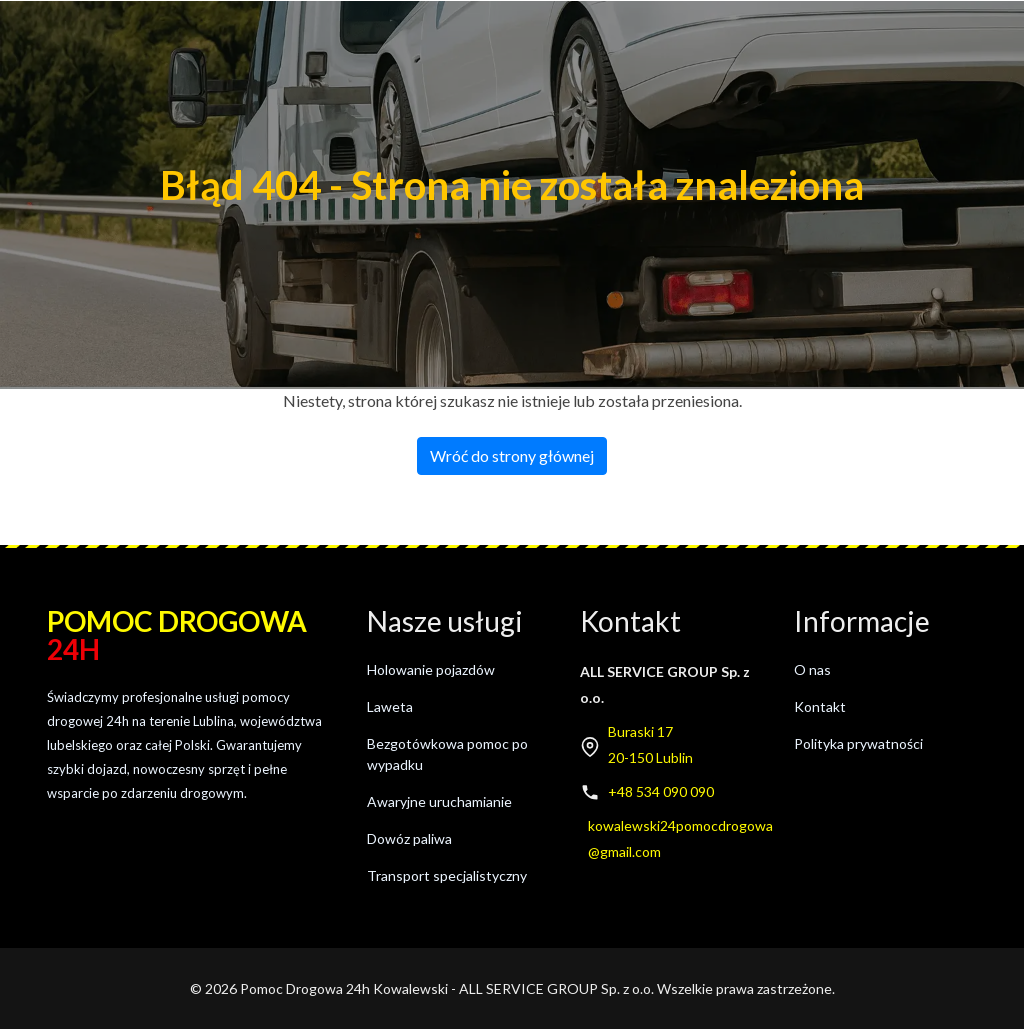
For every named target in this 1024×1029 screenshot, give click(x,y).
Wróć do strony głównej (512, 455)
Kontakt (820, 706)
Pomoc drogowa (177, 635)
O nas (812, 669)
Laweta (390, 706)
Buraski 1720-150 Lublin (650, 744)
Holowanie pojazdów (431, 669)
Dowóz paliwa (409, 838)
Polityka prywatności (858, 743)
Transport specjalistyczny (447, 875)
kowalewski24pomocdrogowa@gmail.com (680, 838)
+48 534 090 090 (661, 791)
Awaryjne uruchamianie (439, 801)
